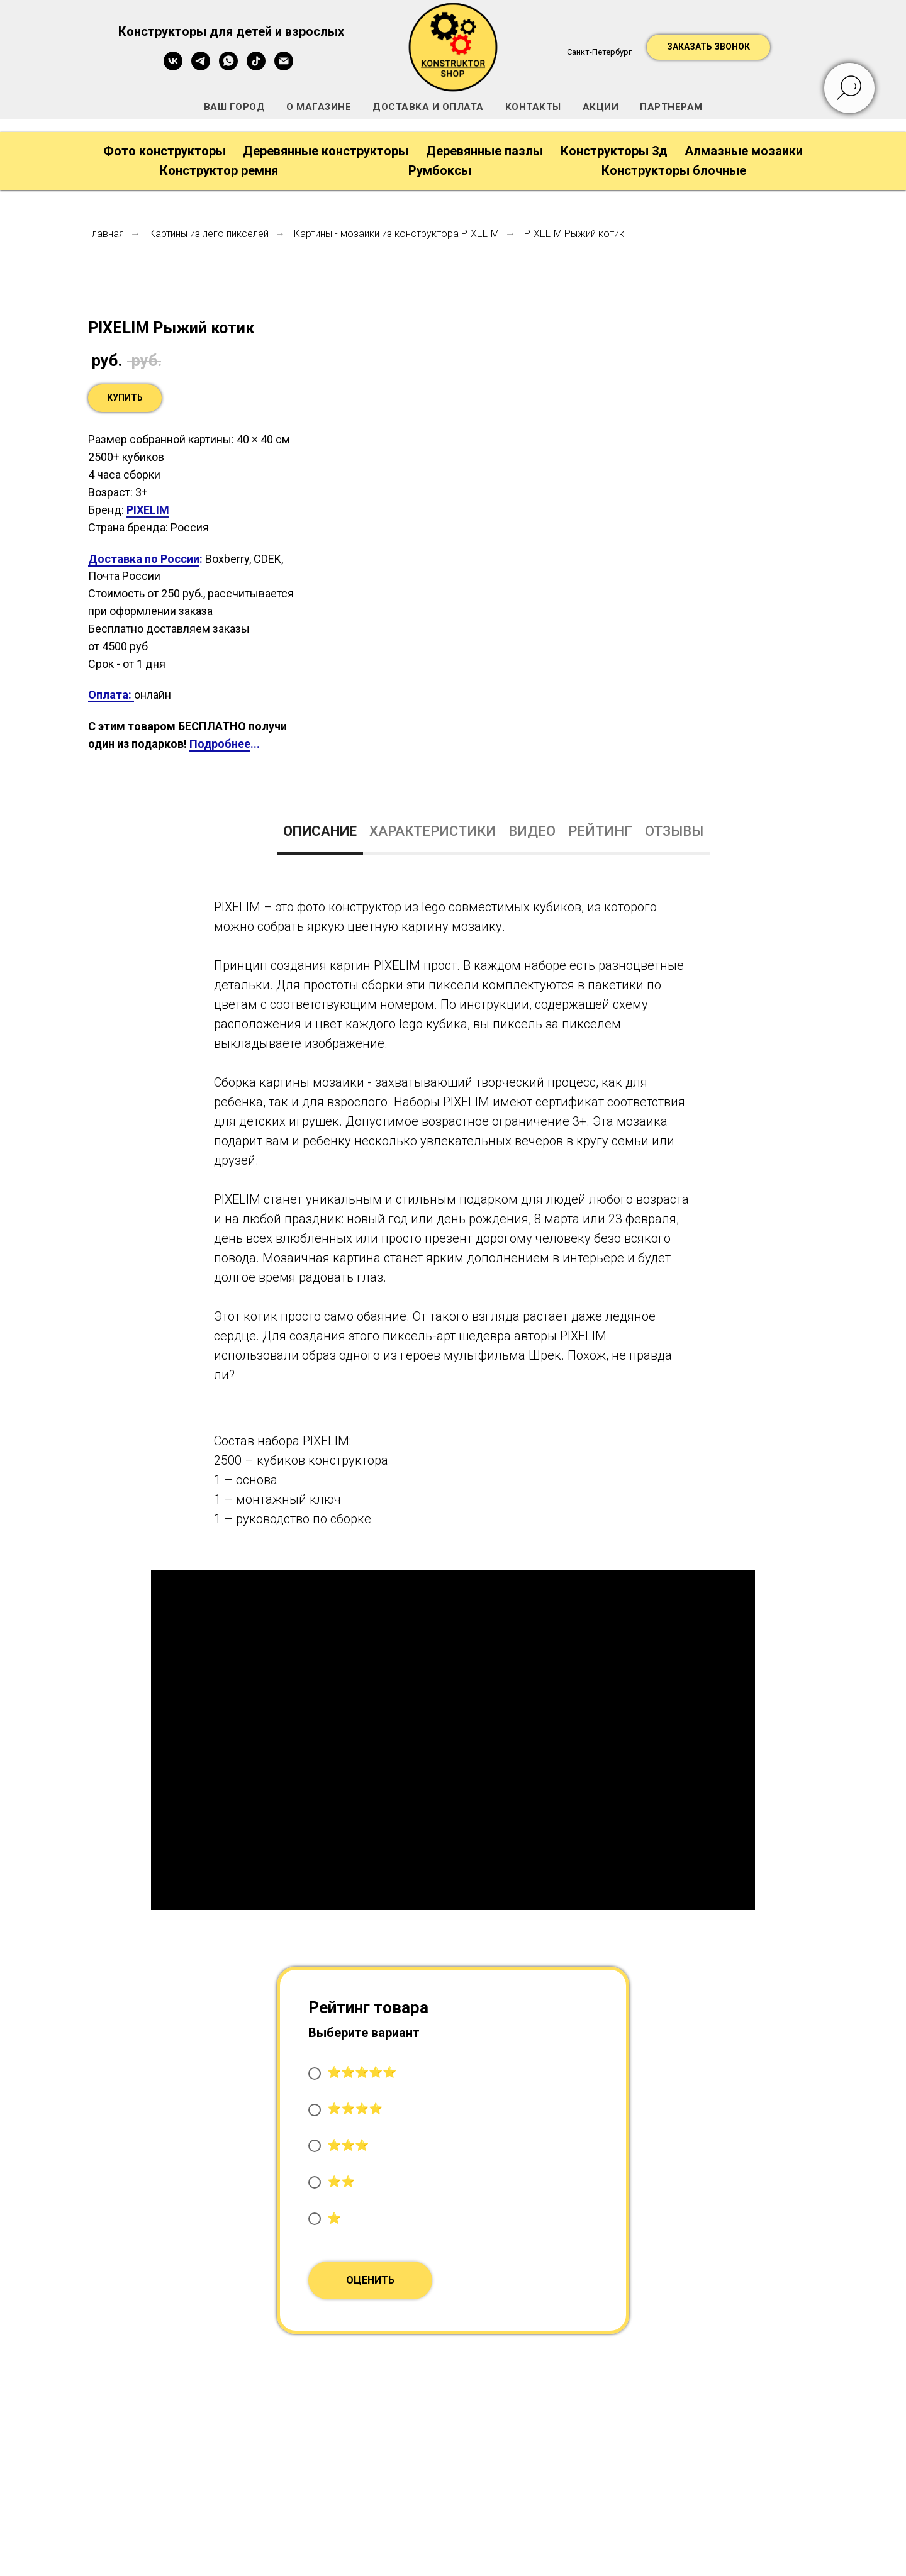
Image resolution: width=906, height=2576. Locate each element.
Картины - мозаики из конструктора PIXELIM (396, 234)
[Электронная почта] (283, 67)
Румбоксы (439, 170)
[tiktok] (256, 67)
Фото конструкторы (164, 150)
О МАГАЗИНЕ (318, 107)
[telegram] (200, 67)
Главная (106, 234)
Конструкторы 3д (614, 150)
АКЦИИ (601, 107)
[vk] (173, 67)
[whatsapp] (228, 67)
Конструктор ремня (219, 170)
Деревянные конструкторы (325, 150)
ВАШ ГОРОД (235, 107)
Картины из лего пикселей (209, 234)
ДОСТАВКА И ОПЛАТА (428, 107)
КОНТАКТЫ (533, 107)
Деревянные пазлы (484, 150)
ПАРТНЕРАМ (671, 107)
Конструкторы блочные (673, 170)
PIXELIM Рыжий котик (574, 234)
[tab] (320, 837)
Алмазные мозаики (744, 150)
